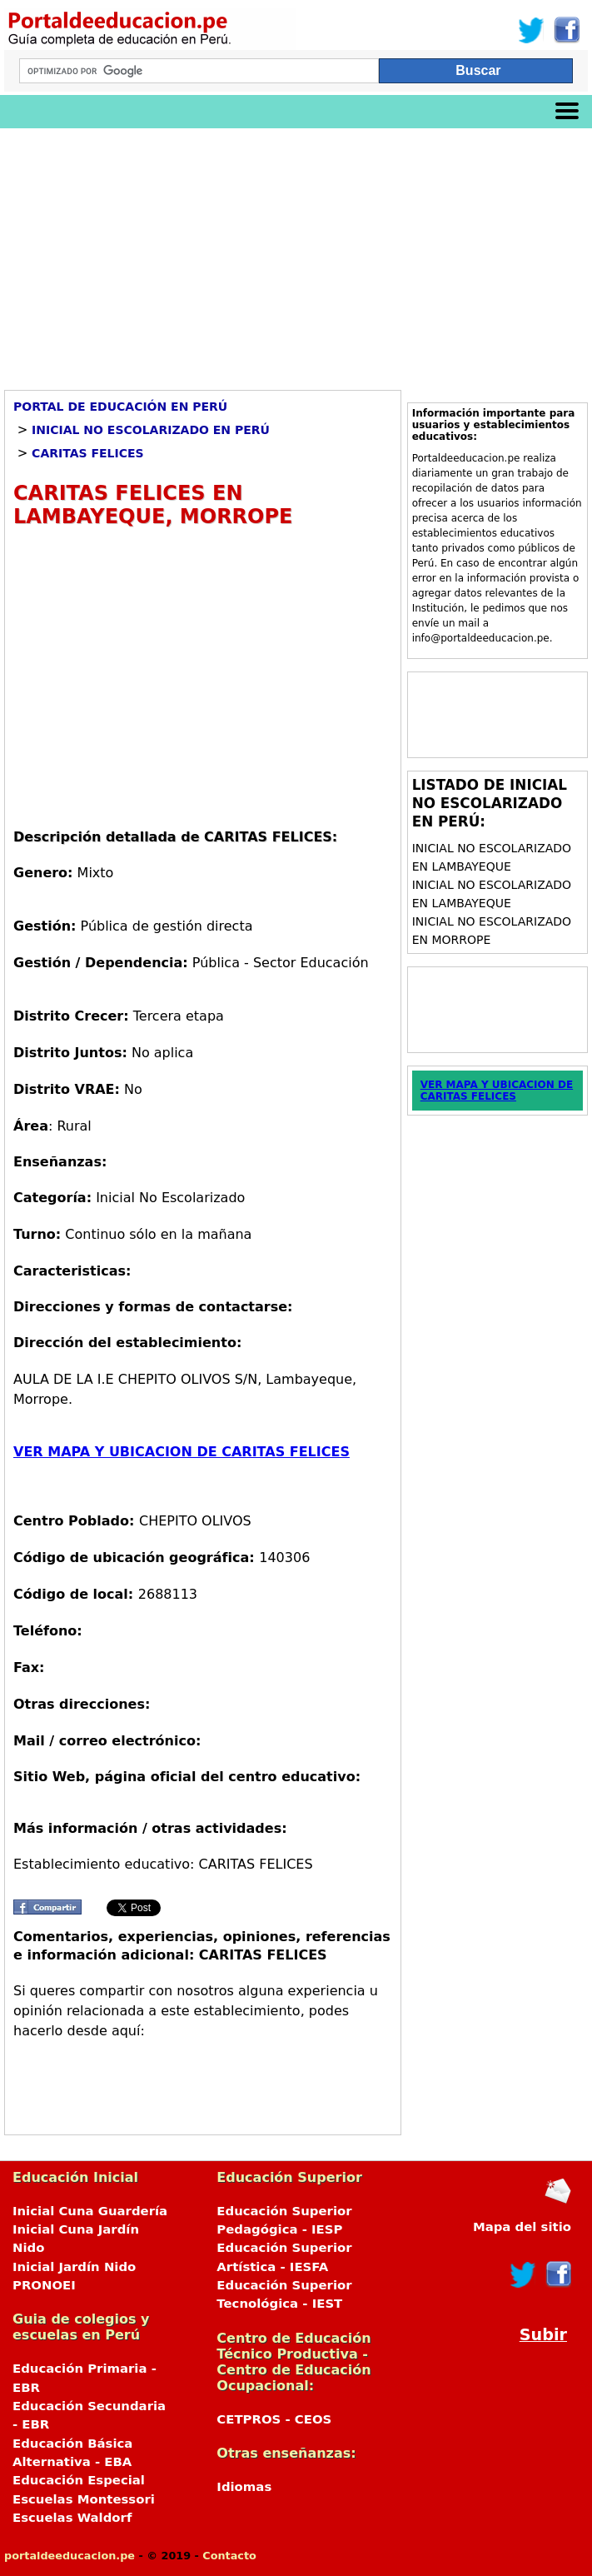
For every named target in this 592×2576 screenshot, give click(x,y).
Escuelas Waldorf (72, 2517)
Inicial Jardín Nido (74, 2266)
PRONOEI (44, 2285)
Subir (543, 2334)
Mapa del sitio (522, 2226)
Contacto (229, 2555)
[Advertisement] (296, 253)
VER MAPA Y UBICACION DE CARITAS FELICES (181, 1452)
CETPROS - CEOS (273, 2419)
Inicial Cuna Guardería (89, 2211)
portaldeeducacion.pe (69, 2555)
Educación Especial (78, 2480)
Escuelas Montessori (83, 2499)
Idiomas (243, 2486)
